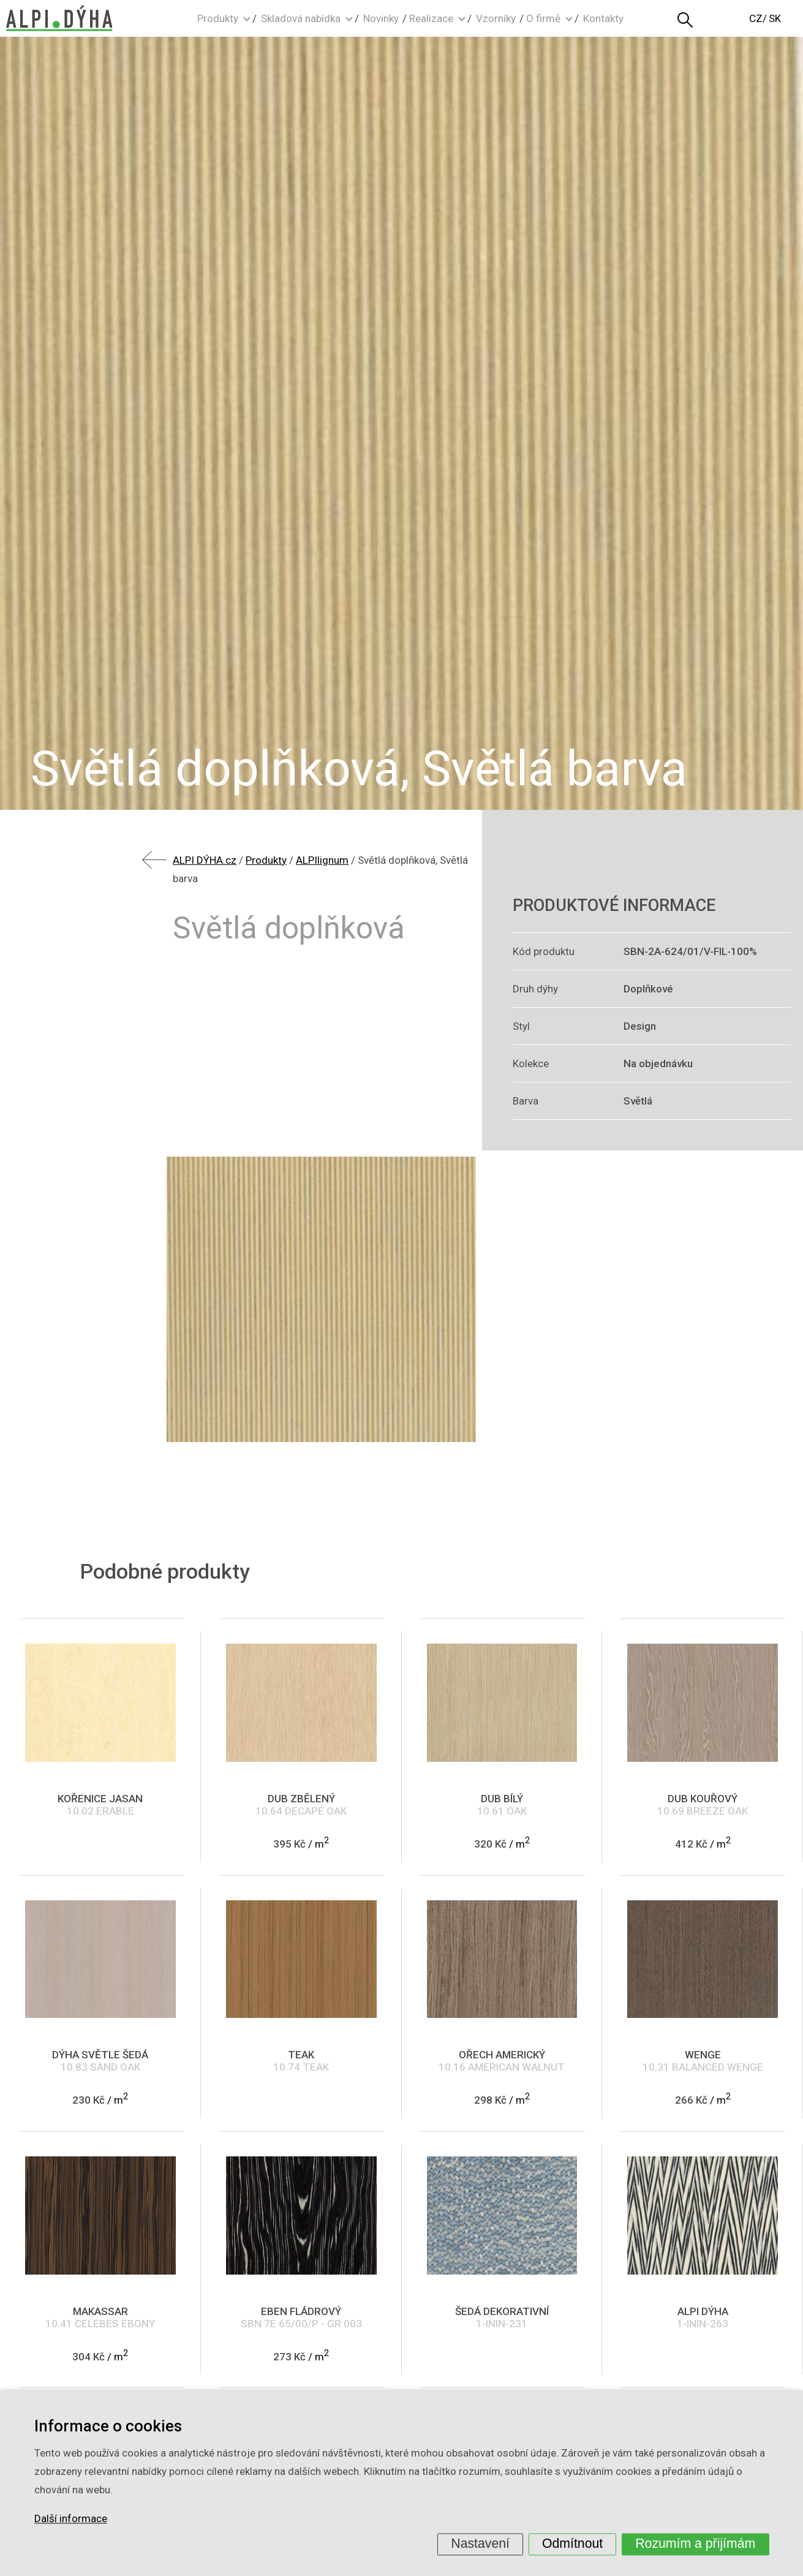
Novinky (381, 18)
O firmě (543, 18)
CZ (756, 18)
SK (775, 18)
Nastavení (480, 2543)
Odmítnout (572, 2543)
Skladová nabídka (301, 18)
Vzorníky (496, 18)
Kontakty (603, 18)
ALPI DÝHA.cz (204, 860)
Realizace (431, 18)
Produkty (217, 18)
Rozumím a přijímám (695, 2543)
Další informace (70, 2519)
